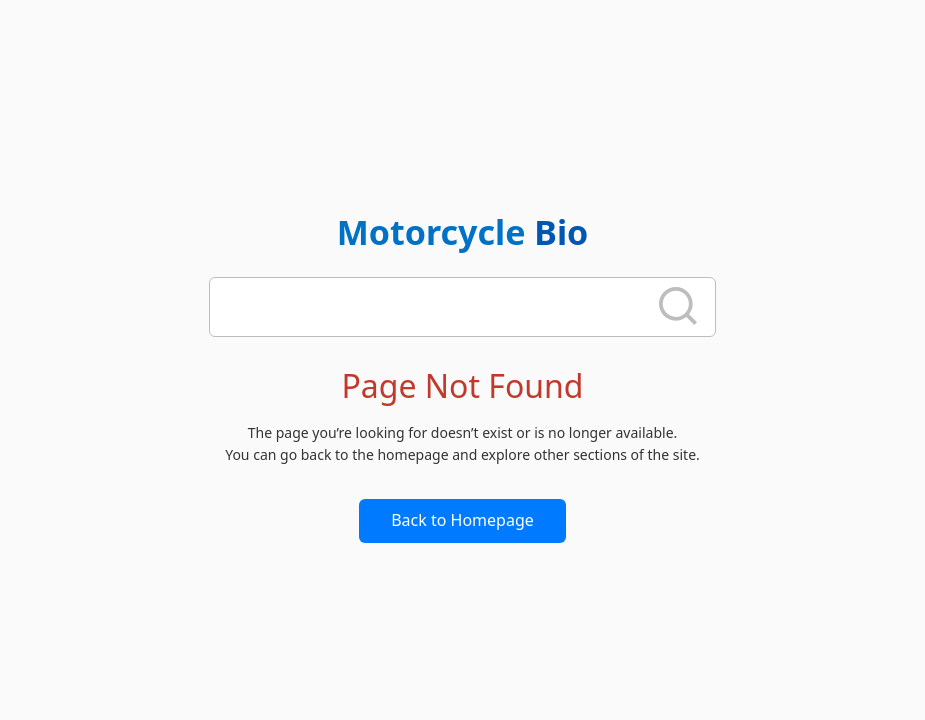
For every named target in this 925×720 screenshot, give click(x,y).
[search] (434, 307)
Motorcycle (463, 232)
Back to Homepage (462, 520)
